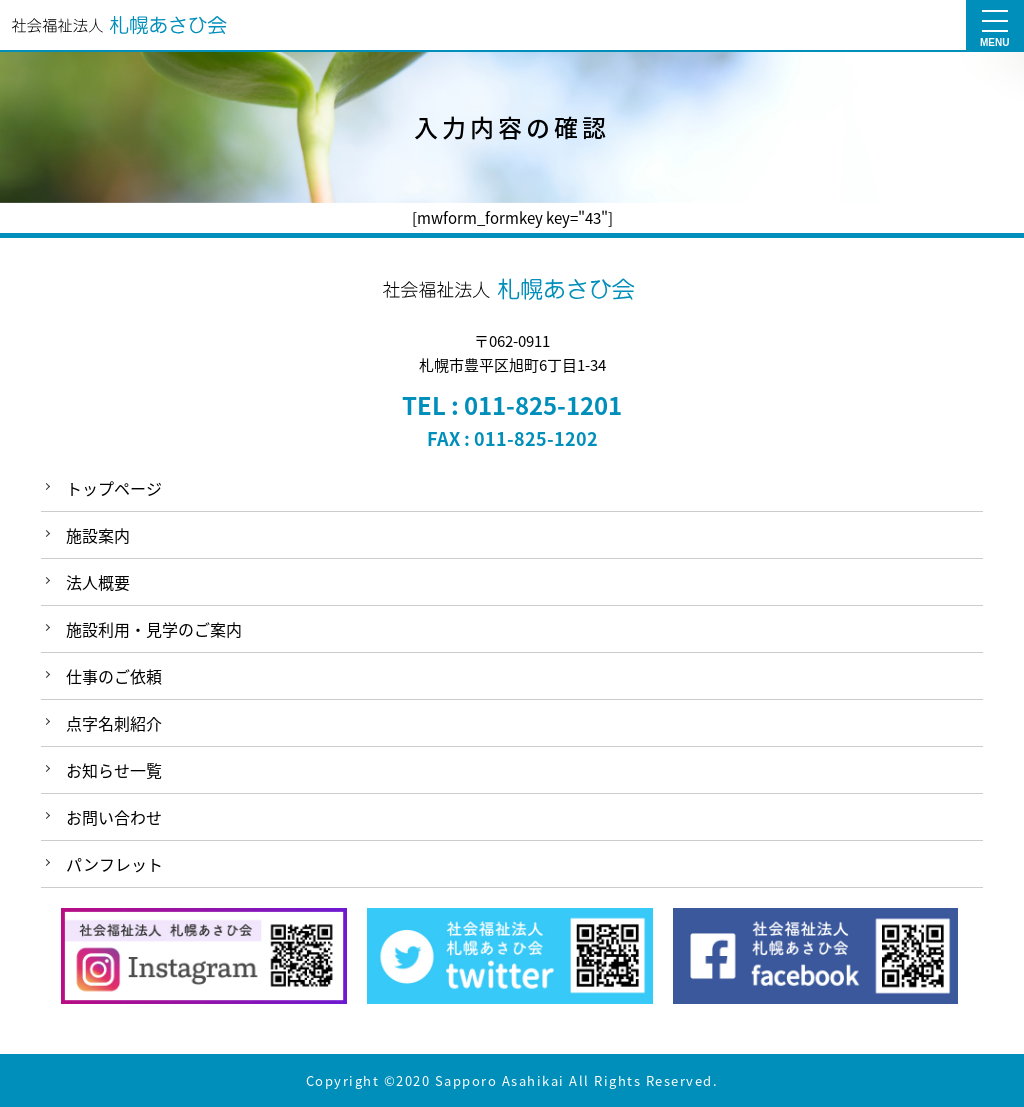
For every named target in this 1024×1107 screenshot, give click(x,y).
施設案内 (98, 535)
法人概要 (98, 582)
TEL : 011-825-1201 (512, 405)
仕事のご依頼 (114, 676)
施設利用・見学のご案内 (154, 629)
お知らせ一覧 (114, 770)
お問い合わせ (114, 817)
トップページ (114, 488)
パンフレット (114, 864)
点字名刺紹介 (114, 723)
